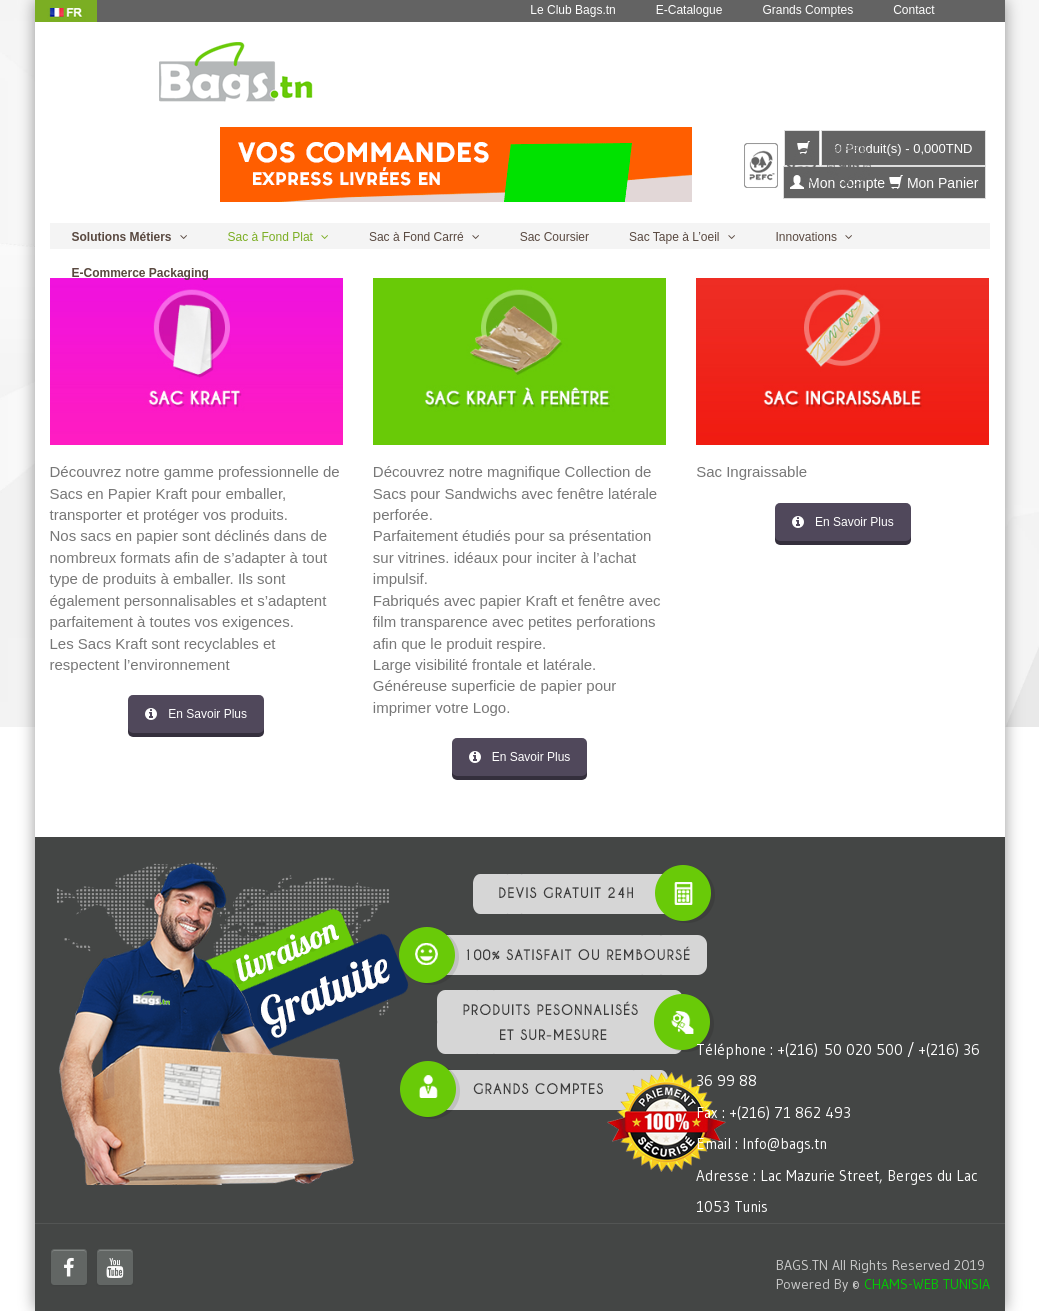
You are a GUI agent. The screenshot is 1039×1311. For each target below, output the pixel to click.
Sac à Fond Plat (270, 237)
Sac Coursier (554, 237)
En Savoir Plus (196, 714)
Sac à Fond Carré (416, 237)
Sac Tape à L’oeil (674, 237)
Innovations (806, 237)
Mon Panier (933, 183)
